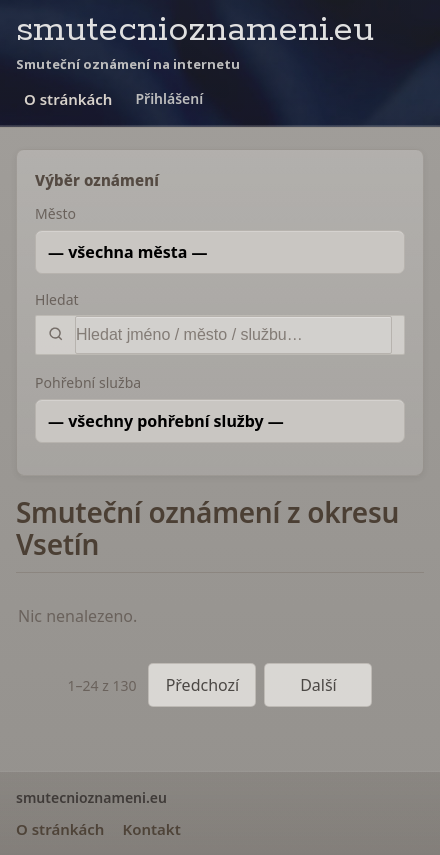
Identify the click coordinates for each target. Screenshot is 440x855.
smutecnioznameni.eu (195, 30)
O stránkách (68, 99)
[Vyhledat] (233, 335)
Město (55, 213)
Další (318, 685)
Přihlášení (169, 98)
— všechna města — (128, 252)
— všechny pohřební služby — (166, 421)
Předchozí (203, 685)
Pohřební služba (88, 382)
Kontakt (151, 829)
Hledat (57, 299)
